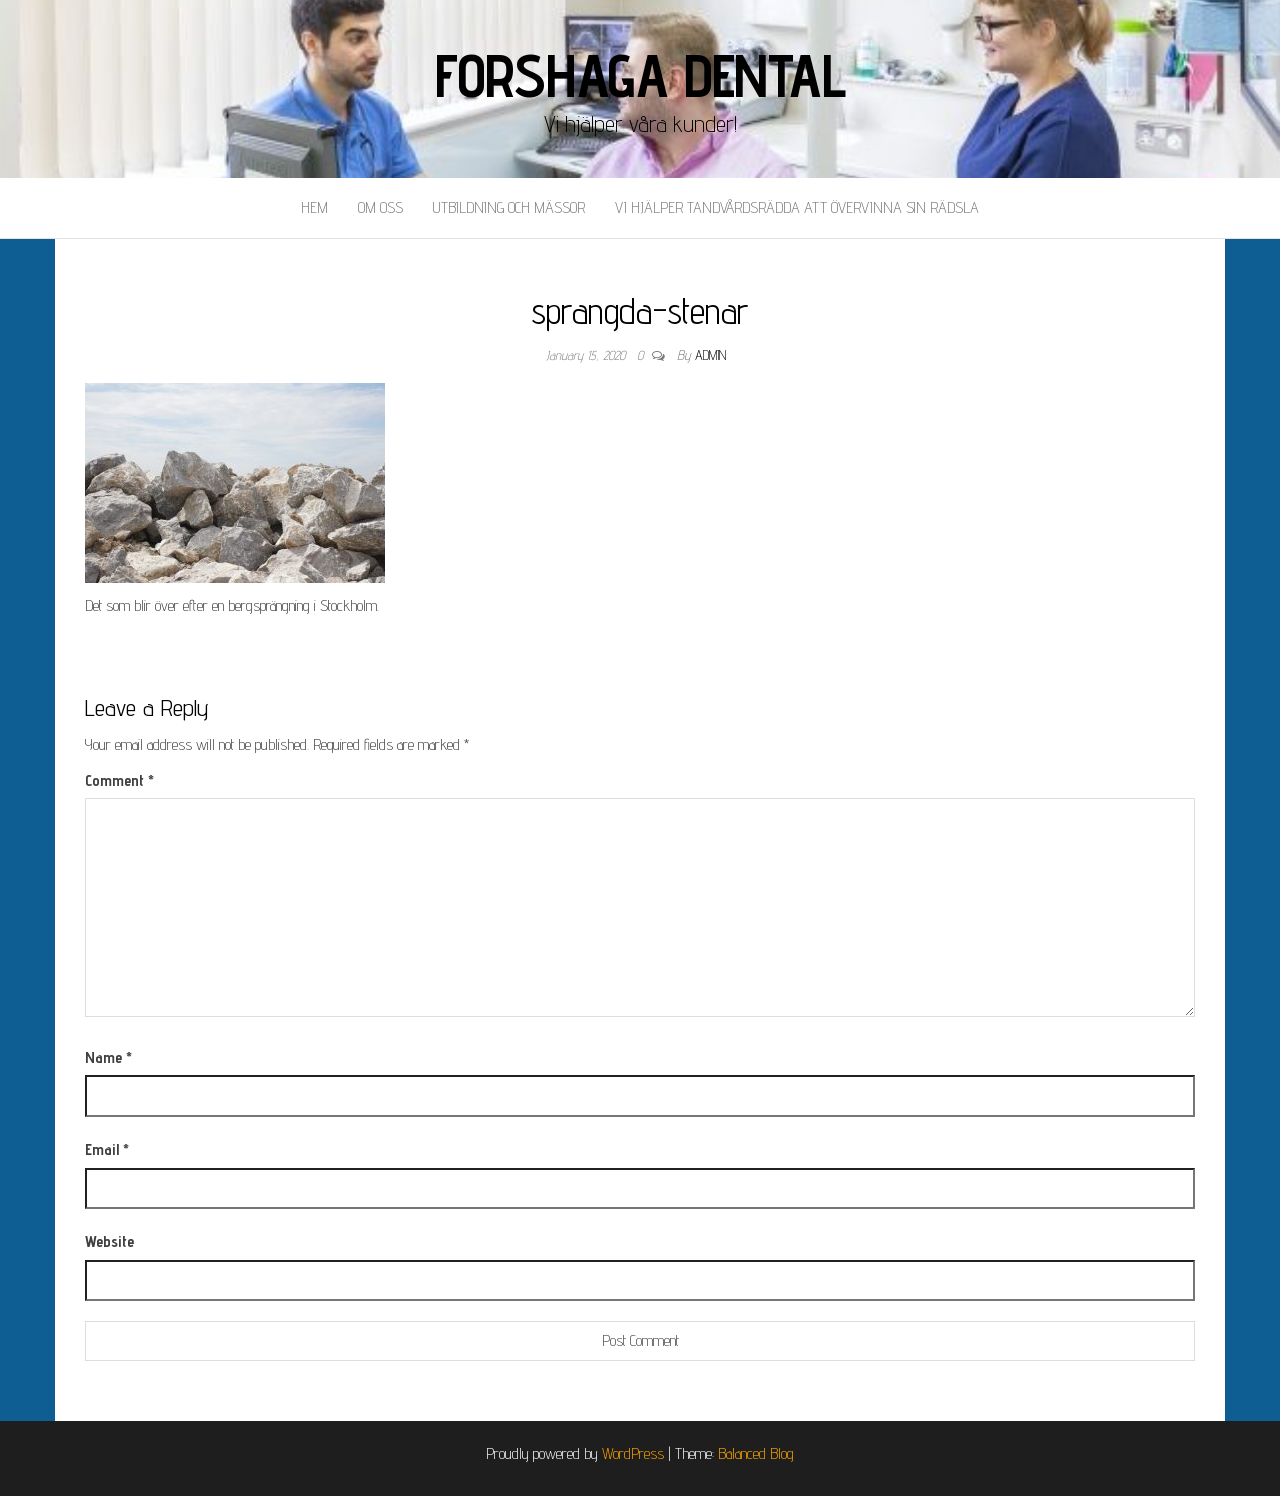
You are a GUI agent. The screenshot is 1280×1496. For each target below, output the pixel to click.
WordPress (633, 1453)
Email (107, 1149)
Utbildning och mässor (509, 207)
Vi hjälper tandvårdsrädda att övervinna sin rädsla (797, 207)
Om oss (380, 207)
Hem (314, 207)
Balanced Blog (756, 1453)
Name (108, 1057)
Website (109, 1241)
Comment (119, 780)
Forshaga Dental (640, 75)
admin (710, 355)
